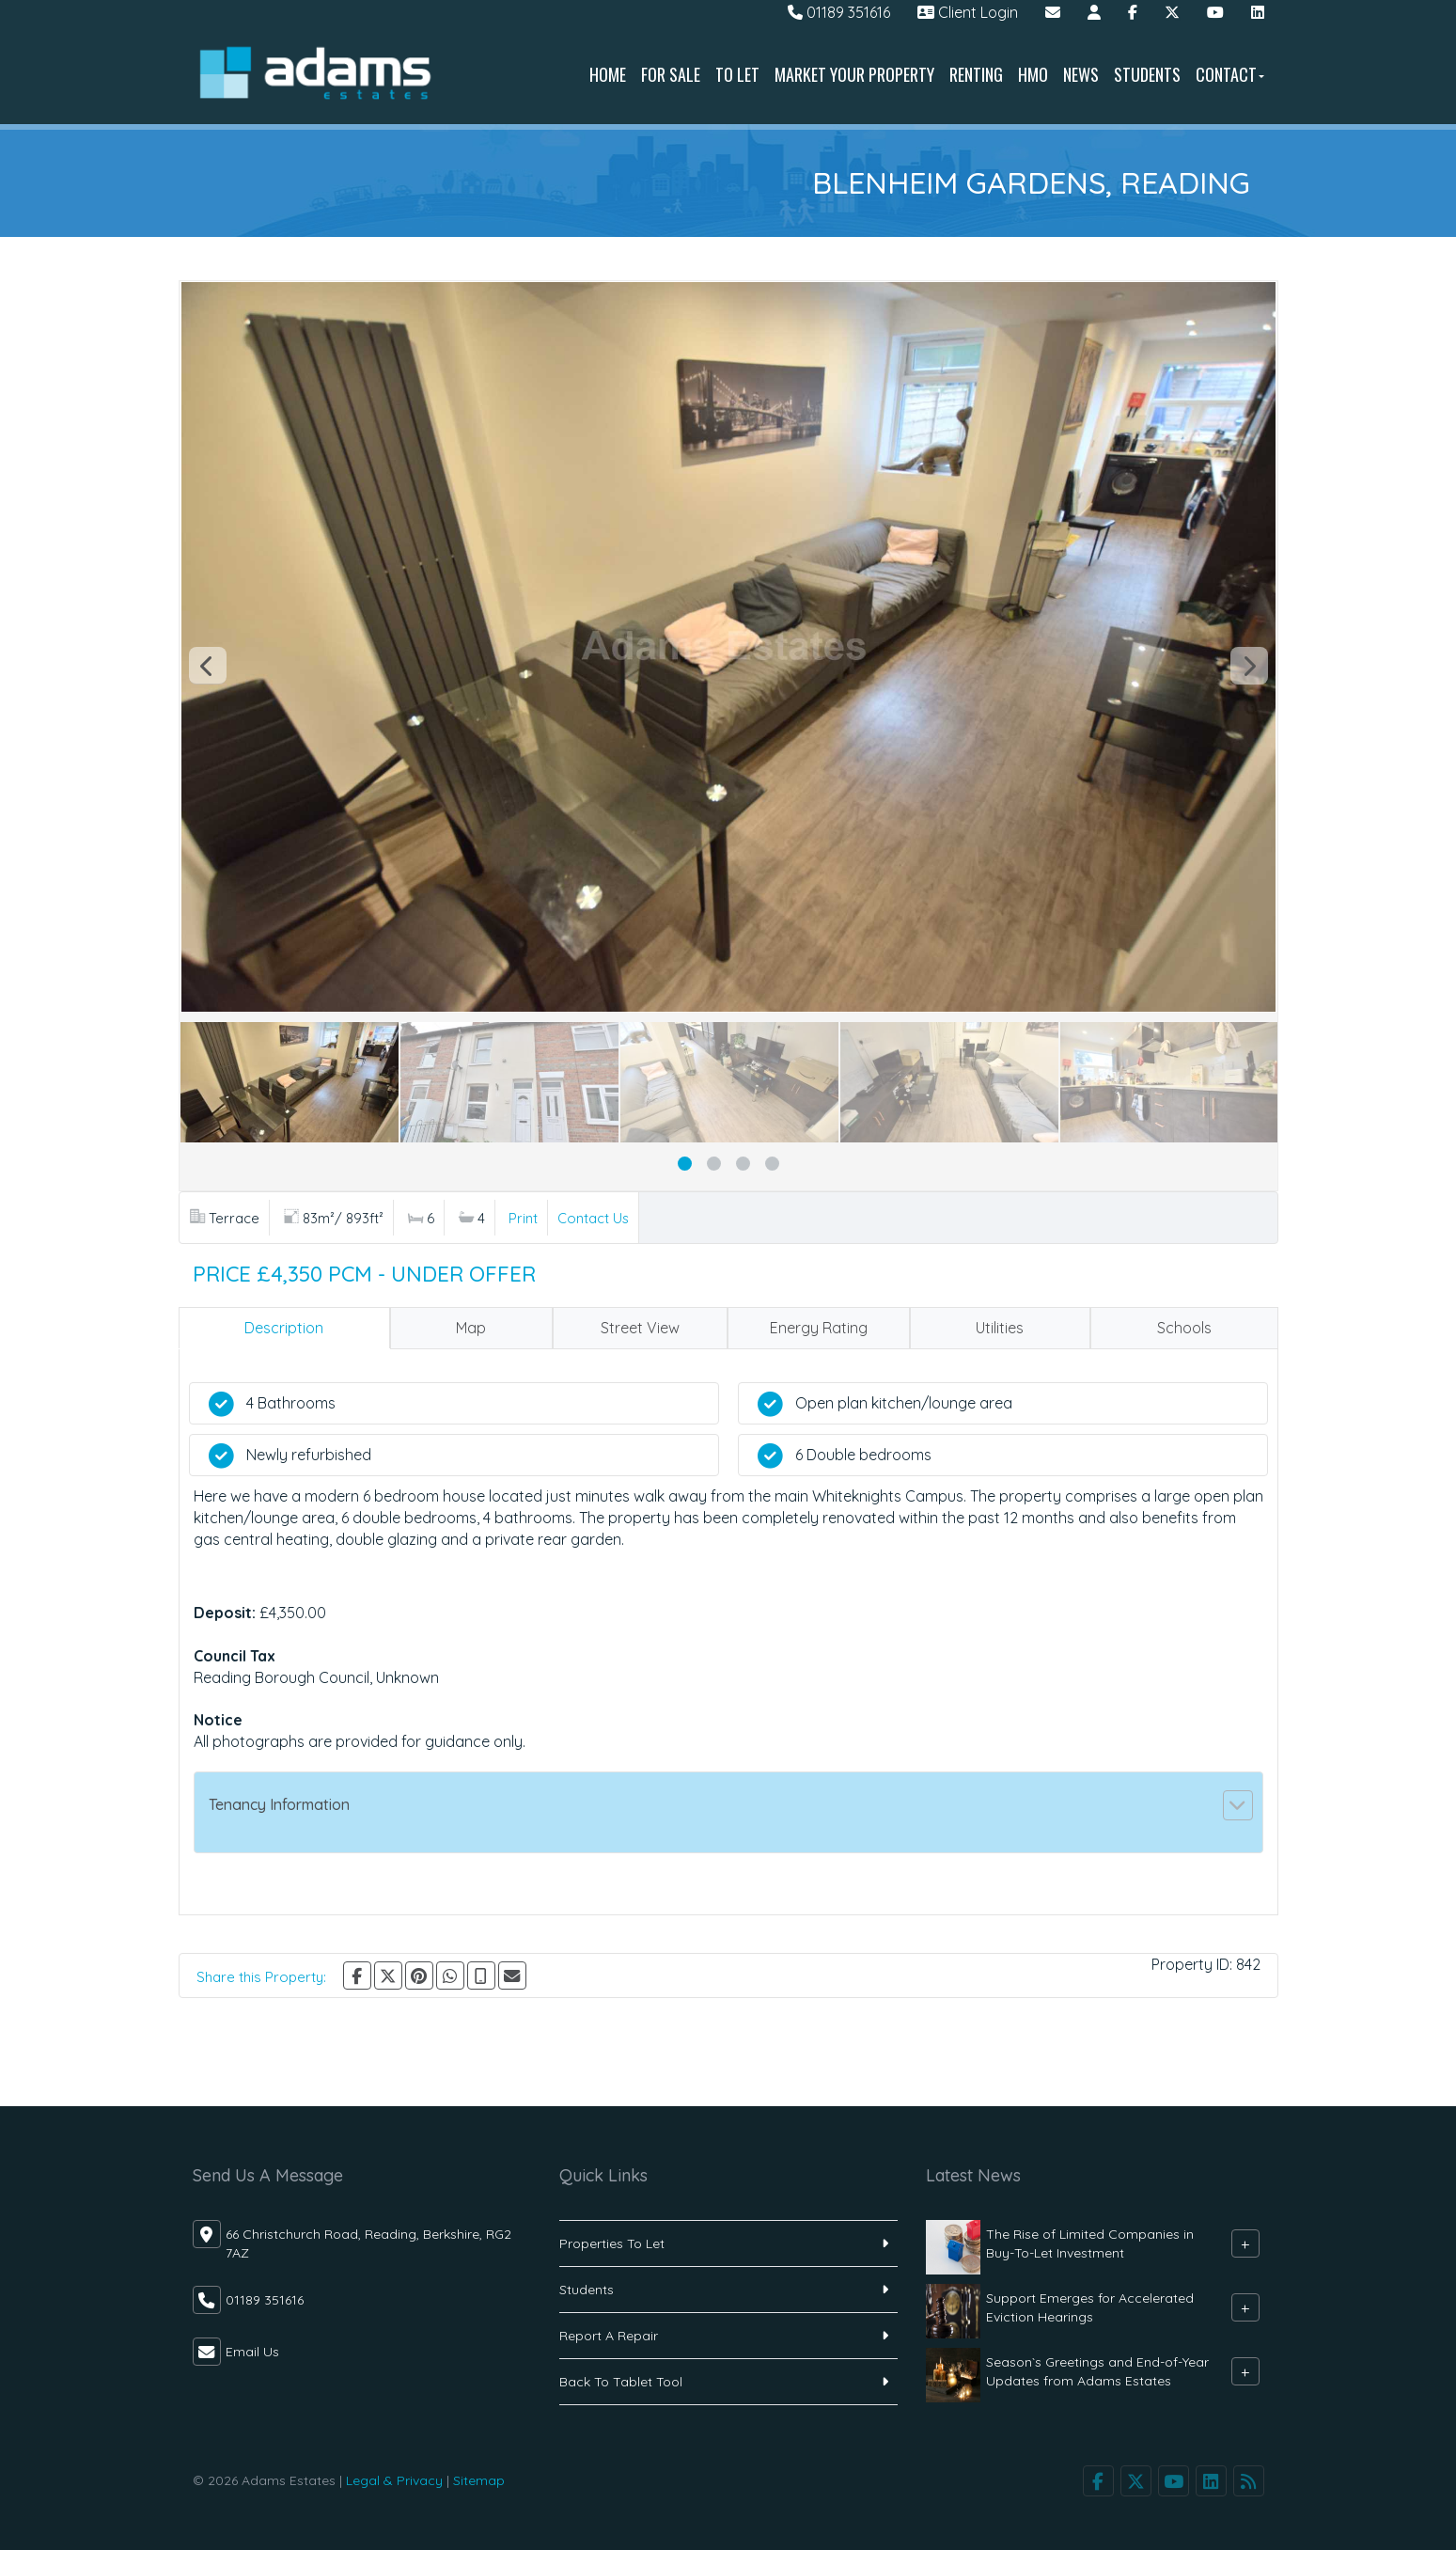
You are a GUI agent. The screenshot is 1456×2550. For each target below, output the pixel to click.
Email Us (252, 2351)
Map (471, 1327)
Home (607, 74)
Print (523, 1218)
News (1081, 74)
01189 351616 (839, 12)
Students (1147, 74)
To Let (737, 74)
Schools (1184, 1327)
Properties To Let (612, 2243)
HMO (1033, 74)
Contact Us (593, 1218)
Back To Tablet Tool (620, 2381)
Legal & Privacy (394, 2480)
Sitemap (479, 2480)
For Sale (670, 74)
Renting (976, 74)
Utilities (1000, 1327)
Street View (640, 1327)
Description (283, 1327)
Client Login (967, 12)
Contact (1230, 74)
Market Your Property (854, 74)
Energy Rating (819, 1327)
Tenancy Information (279, 1804)
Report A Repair (608, 2335)
